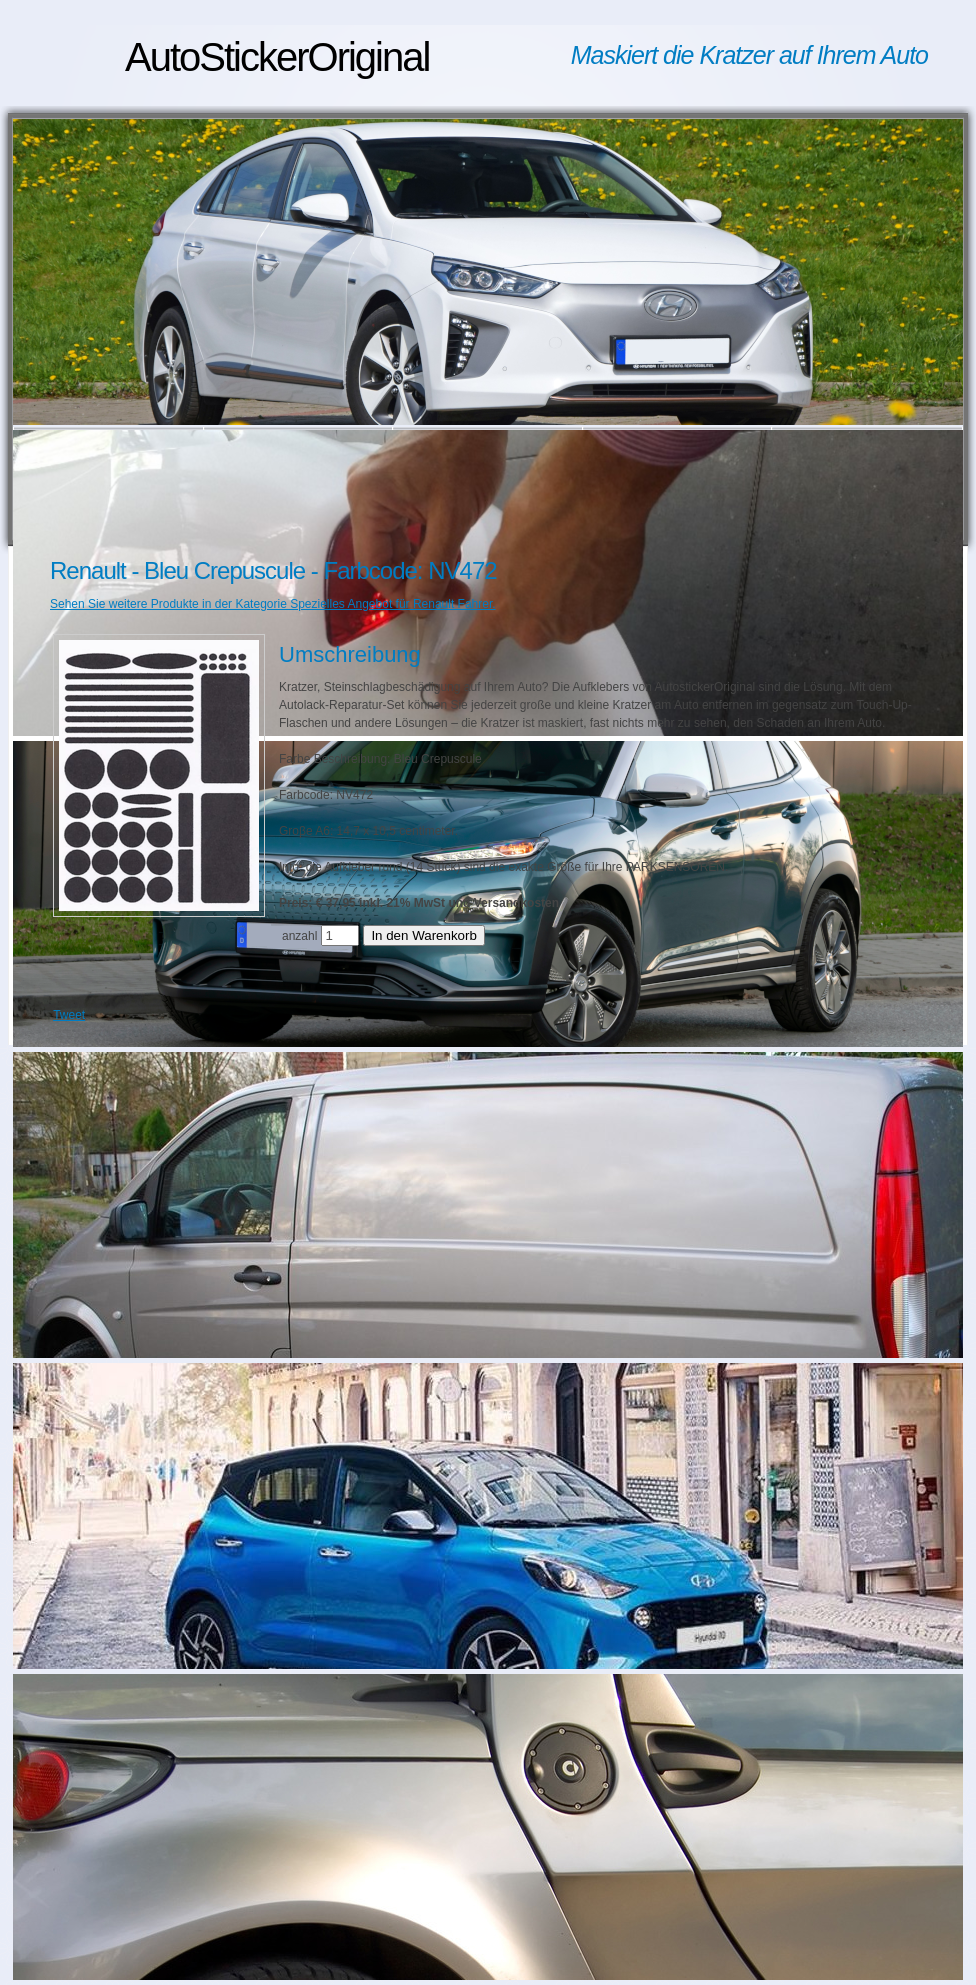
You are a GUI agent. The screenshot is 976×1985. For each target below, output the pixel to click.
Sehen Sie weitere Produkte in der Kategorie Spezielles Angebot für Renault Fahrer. (273, 604)
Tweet (69, 1015)
